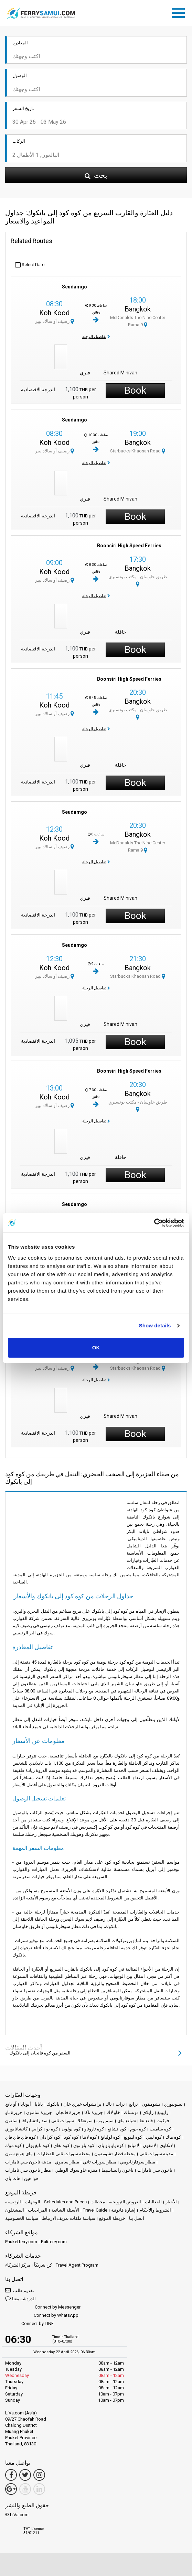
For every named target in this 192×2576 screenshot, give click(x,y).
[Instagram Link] (39, 2475)
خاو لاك (113, 2112)
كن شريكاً (43, 2265)
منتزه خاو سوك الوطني (76, 2170)
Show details (155, 1325)
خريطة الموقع (112, 2218)
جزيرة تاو (13, 2112)
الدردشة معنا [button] (20, 2298)
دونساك (131, 2112)
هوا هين (31, 2178)
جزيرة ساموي (39, 2112)
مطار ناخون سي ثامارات (28, 2170)
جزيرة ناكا (93, 2112)
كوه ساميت (160, 2128)
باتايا (39, 2104)
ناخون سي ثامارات (154, 2170)
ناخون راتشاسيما (118, 2170)
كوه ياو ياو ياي (111, 2145)
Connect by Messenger (43, 2307)
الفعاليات (153, 2201)
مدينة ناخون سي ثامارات (28, 2161)
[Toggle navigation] (180, 11)
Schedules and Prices (65, 2201)
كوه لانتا (89, 2137)
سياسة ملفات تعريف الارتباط (68, 2218)
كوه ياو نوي (83, 2145)
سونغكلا (85, 2120)
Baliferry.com (54, 2241)
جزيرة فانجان (68, 2112)
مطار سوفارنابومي (137, 2161)
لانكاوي (166, 2145)
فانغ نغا (146, 2120)
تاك (108, 2104)
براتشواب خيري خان (82, 2104)
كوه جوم (138, 2128)
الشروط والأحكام (155, 2210)
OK (96, 1347)
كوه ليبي (154, 2137)
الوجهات (32, 2201)
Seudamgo (74, 286)
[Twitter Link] (25, 2475)
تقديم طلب (19, 2290)
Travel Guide (95, 2210)
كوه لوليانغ (110, 2137)
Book (135, 390)
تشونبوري (173, 2104)
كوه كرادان (50, 2137)
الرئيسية (13, 2201)
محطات (97, 2201)
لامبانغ (133, 2145)
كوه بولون (71, 2128)
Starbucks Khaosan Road (137, 450)
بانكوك (53, 2104)
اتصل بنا (136, 2218)
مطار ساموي (67, 2161)
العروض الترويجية (125, 2201)
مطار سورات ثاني (99, 2161)
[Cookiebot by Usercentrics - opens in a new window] (154, 1222)
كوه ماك (173, 2137)
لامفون (149, 2145)
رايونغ (162, 2112)
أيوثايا (25, 2104)
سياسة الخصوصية (21, 2218)
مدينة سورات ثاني (156, 2153)
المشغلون (14, 2210)
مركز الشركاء (17, 2265)
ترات (120, 2104)
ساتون (11, 2120)
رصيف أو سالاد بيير (54, 321)
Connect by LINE (29, 2324)
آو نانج (11, 2104)
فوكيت (163, 2120)
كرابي (36, 2128)
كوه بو (52, 2128)
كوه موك (13, 2145)
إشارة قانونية (123, 2210)
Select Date (29, 265)
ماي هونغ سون (19, 2153)
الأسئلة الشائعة (65, 2210)
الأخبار (171, 2201)
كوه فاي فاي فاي (20, 2137)
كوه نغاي (61, 2145)
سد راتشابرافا (34, 2120)
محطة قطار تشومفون (115, 2153)
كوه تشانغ (117, 2128)
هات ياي (12, 2178)
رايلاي (147, 2112)
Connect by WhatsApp (41, 2316)
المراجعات (37, 2210)
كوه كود (71, 2137)
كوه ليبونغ (133, 2137)
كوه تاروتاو (94, 2128)
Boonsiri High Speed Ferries (129, 545)
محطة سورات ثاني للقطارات (63, 2153)
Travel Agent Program (77, 2265)
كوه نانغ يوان (37, 2145)
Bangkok (138, 309)
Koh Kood (54, 313)
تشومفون (151, 2104)
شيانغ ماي (126, 2120)
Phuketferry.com (21, 2241)
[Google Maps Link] (11, 2489)
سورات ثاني (62, 2120)
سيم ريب (105, 2120)
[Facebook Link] (11, 2475)
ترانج (133, 2104)
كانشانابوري (16, 2128)
